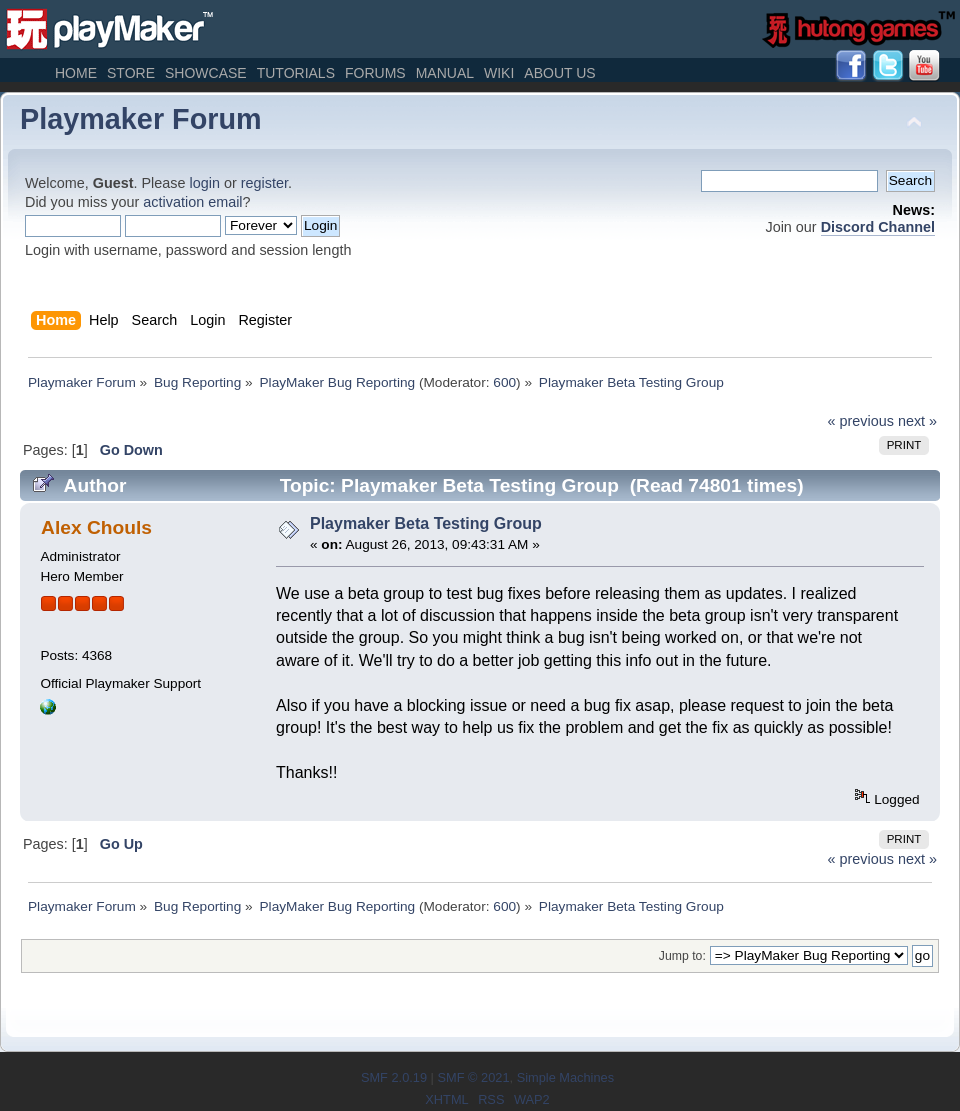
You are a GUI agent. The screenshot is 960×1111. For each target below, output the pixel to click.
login (205, 183)
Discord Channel (878, 227)
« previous (861, 421)
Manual (445, 73)
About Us (559, 73)
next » (917, 421)
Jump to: (682, 956)
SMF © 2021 (473, 1077)
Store (131, 73)
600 (504, 382)
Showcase (206, 73)
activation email (192, 202)
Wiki (499, 73)
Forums (375, 73)
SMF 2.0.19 (394, 1077)
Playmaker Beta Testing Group (426, 523)
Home (76, 73)
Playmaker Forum (141, 119)
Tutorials (296, 73)
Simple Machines (565, 1077)
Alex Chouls (96, 527)
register (264, 183)
